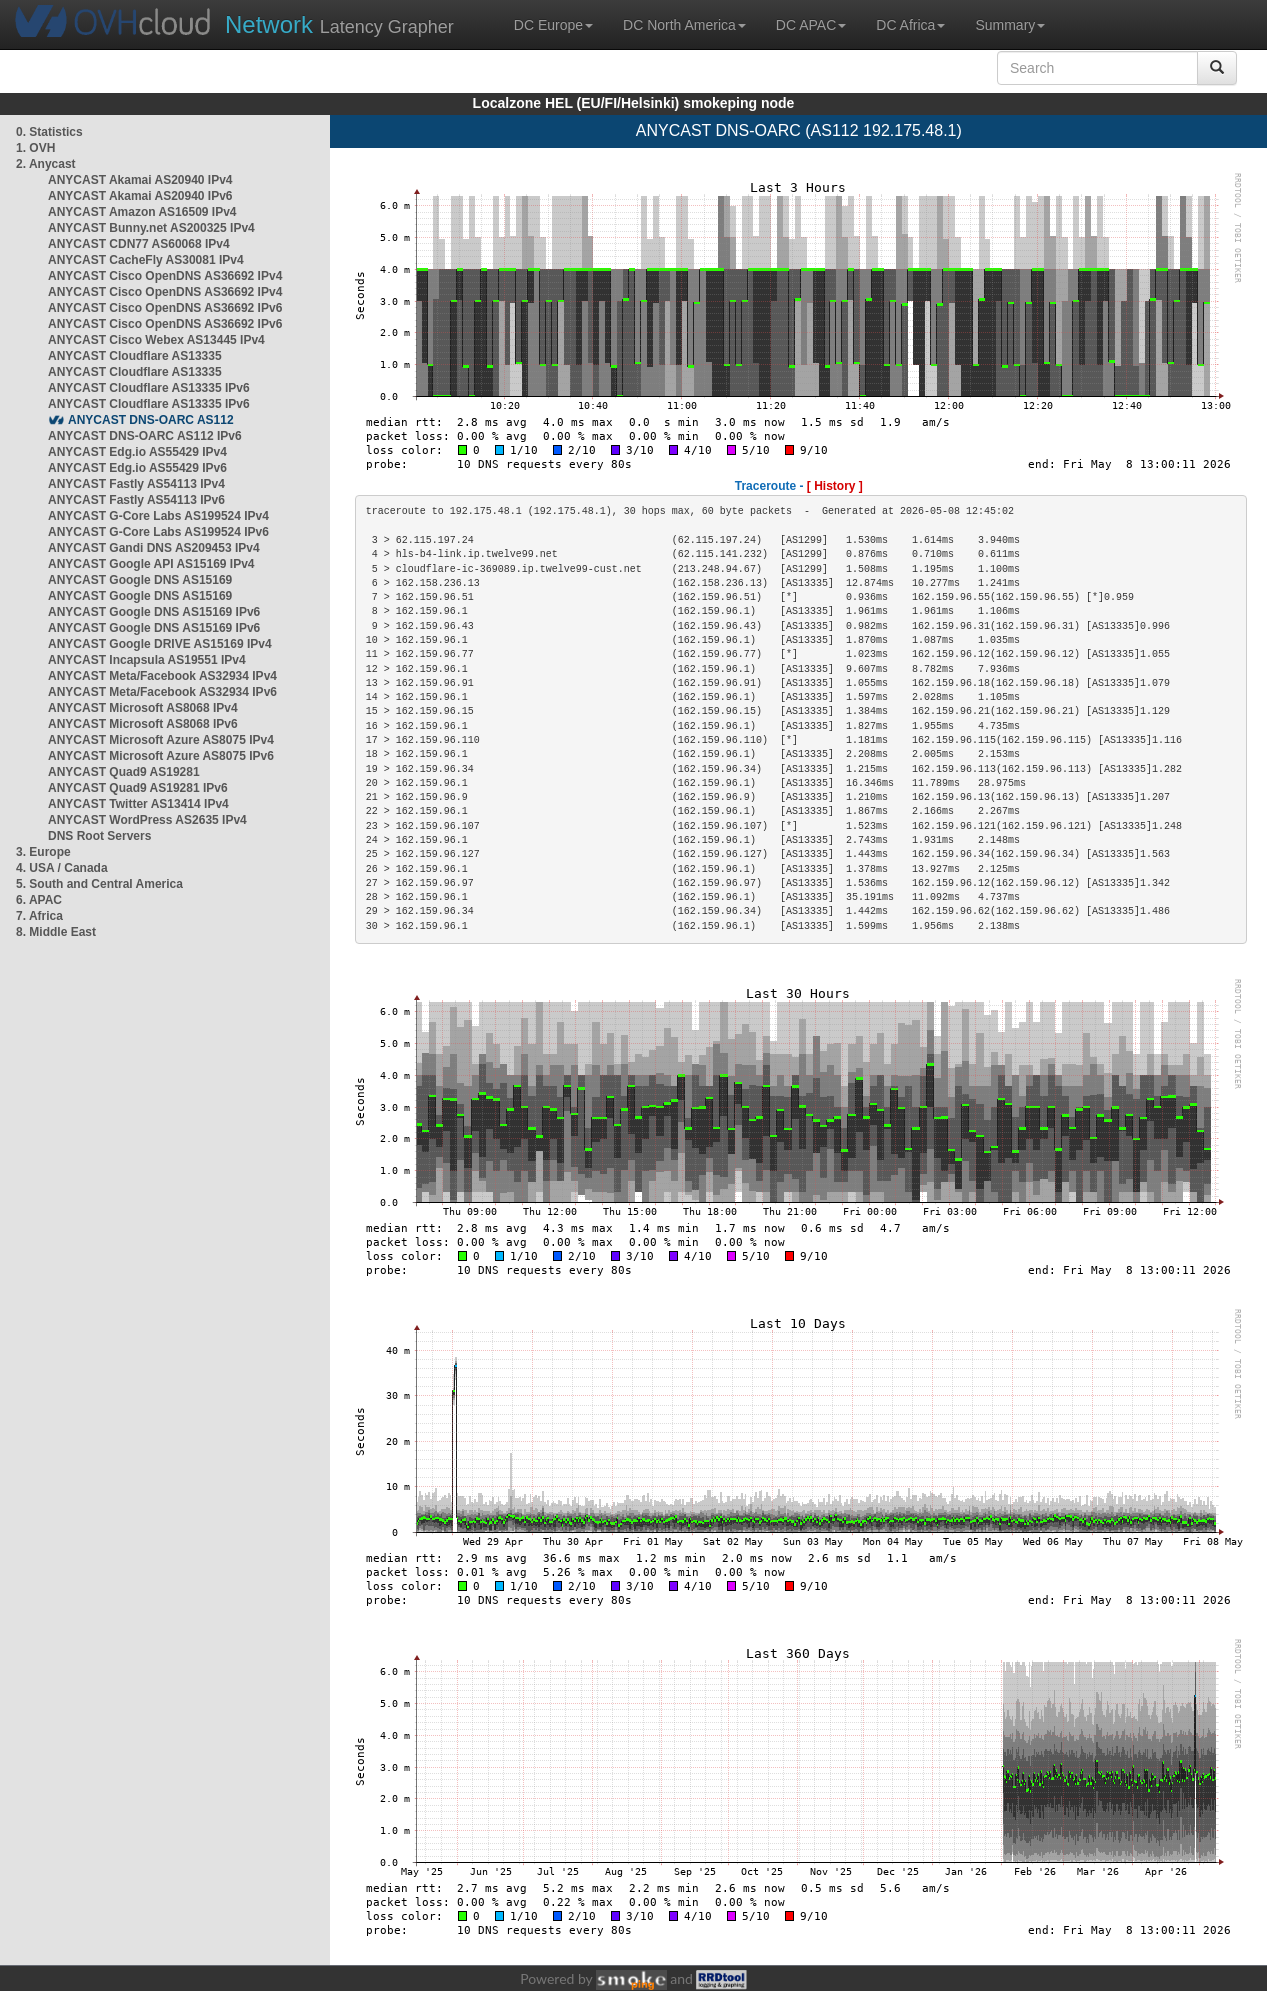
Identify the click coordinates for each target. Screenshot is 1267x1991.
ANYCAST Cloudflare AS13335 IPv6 (149, 388)
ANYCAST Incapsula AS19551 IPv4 (147, 660)
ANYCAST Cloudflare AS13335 (135, 356)
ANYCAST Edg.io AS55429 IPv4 (137, 452)
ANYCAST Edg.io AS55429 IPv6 (137, 468)
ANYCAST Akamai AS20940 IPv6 (140, 196)
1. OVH (35, 148)
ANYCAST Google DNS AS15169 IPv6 (154, 612)
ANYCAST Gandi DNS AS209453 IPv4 (154, 548)
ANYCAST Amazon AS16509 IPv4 (142, 212)
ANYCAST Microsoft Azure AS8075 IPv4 (161, 740)
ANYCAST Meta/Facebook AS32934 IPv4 (162, 676)
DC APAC (811, 25)
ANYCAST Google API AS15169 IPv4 (151, 564)
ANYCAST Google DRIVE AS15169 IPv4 (160, 644)
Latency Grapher (339, 24)
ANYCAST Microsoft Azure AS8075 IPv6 (161, 756)
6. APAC (39, 900)
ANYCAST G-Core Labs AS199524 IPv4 (158, 516)
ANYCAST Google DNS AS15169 (140, 580)
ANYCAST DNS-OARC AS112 (151, 420)
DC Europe (553, 25)
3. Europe (43, 852)
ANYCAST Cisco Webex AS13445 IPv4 (156, 340)
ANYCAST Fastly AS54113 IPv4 (136, 484)
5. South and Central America (99, 884)
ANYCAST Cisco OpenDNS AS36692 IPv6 (165, 308)
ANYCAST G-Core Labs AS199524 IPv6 (158, 532)
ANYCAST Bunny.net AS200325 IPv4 (151, 228)
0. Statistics (49, 132)
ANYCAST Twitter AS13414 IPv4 (138, 804)
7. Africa (39, 916)
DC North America (684, 25)
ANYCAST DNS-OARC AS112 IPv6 (145, 436)
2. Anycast (46, 164)
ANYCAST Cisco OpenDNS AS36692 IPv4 (165, 276)
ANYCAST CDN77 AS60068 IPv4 (139, 244)
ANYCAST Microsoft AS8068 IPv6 (143, 724)
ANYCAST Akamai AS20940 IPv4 (140, 180)
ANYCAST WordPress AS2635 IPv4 (147, 820)
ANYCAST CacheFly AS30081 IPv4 (146, 260)
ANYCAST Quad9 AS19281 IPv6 (138, 788)
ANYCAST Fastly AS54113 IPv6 (136, 500)
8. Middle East (56, 932)
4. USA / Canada (62, 868)
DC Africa (910, 25)
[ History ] (835, 486)
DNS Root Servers (99, 836)
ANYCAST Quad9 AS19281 (124, 772)
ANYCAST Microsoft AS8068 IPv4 (143, 708)
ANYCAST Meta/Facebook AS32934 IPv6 (162, 692)
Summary (1010, 25)
